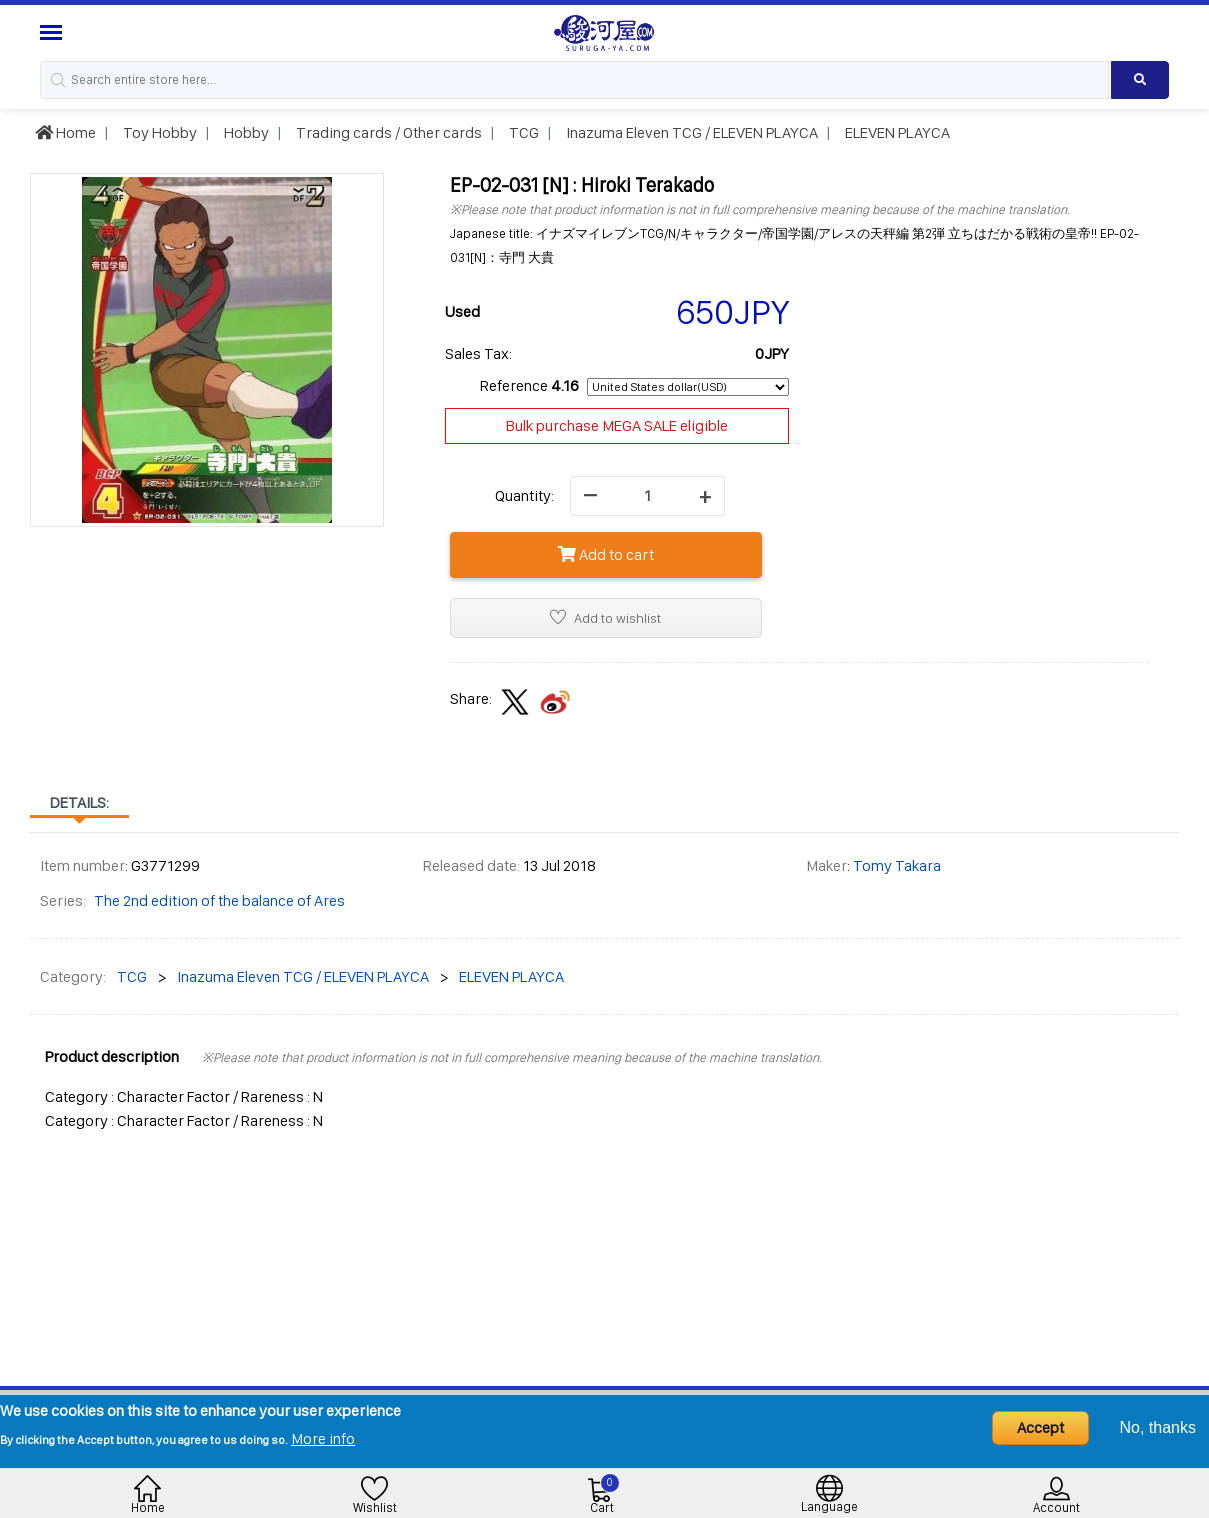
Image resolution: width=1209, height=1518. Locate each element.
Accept (1040, 1427)
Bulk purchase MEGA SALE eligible (617, 425)
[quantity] (647, 496)
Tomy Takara (897, 865)
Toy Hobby (158, 132)
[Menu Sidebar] (53, 32)
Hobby (245, 132)
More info (323, 1438)
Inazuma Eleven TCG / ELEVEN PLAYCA (690, 132)
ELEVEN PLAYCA (896, 132)
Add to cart (606, 554)
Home (65, 132)
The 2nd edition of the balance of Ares (219, 900)
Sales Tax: (478, 353)
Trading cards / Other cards (387, 132)
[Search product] (1140, 80)
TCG (522, 132)
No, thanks (1158, 1427)
